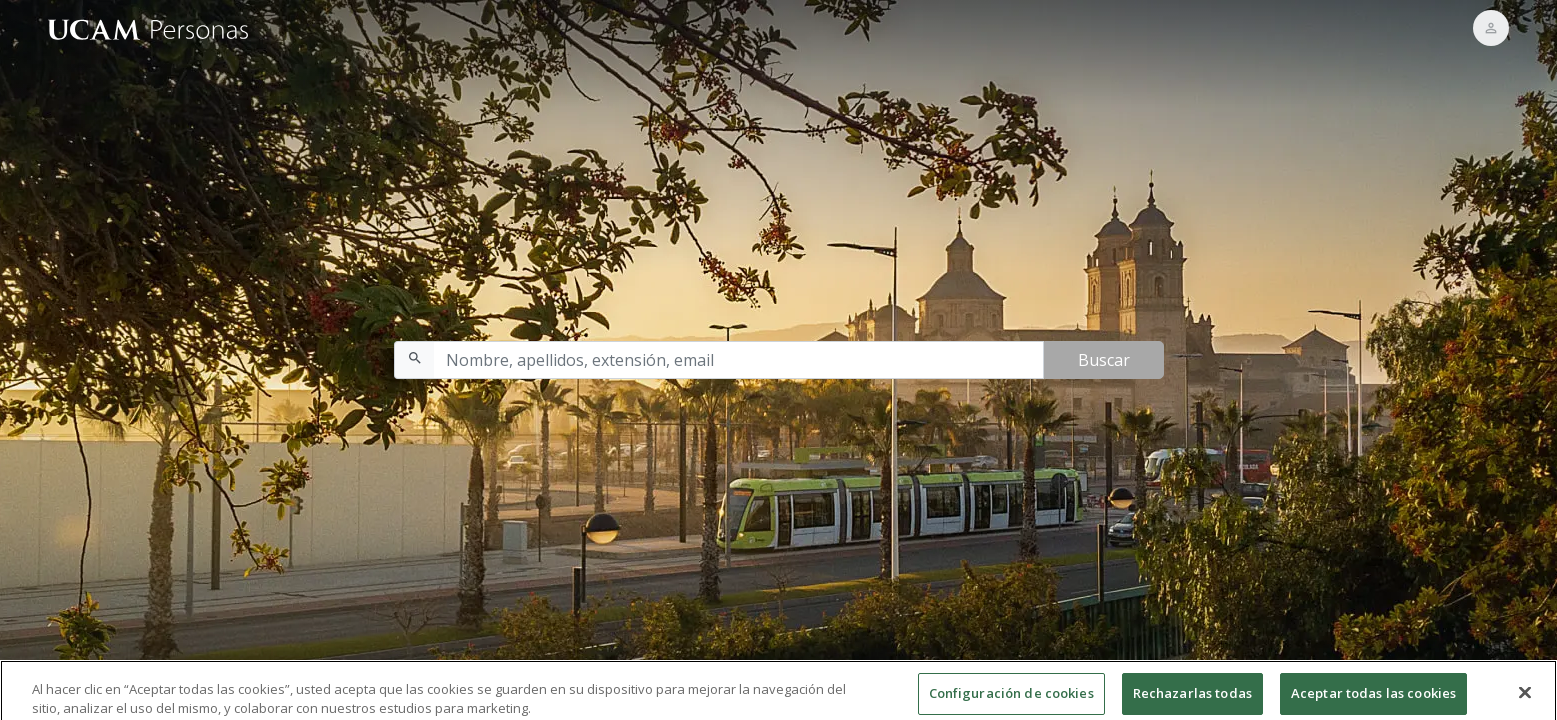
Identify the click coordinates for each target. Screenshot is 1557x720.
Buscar (1104, 360)
